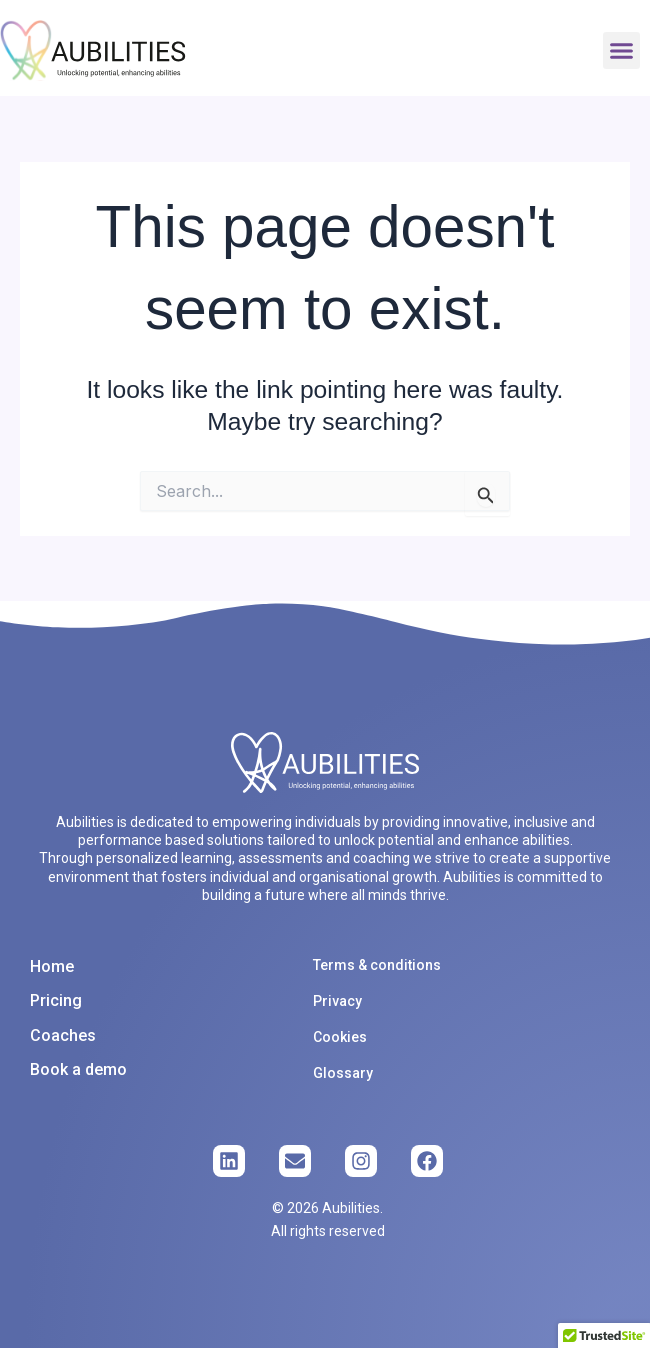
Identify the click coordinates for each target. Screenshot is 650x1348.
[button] (622, 51)
